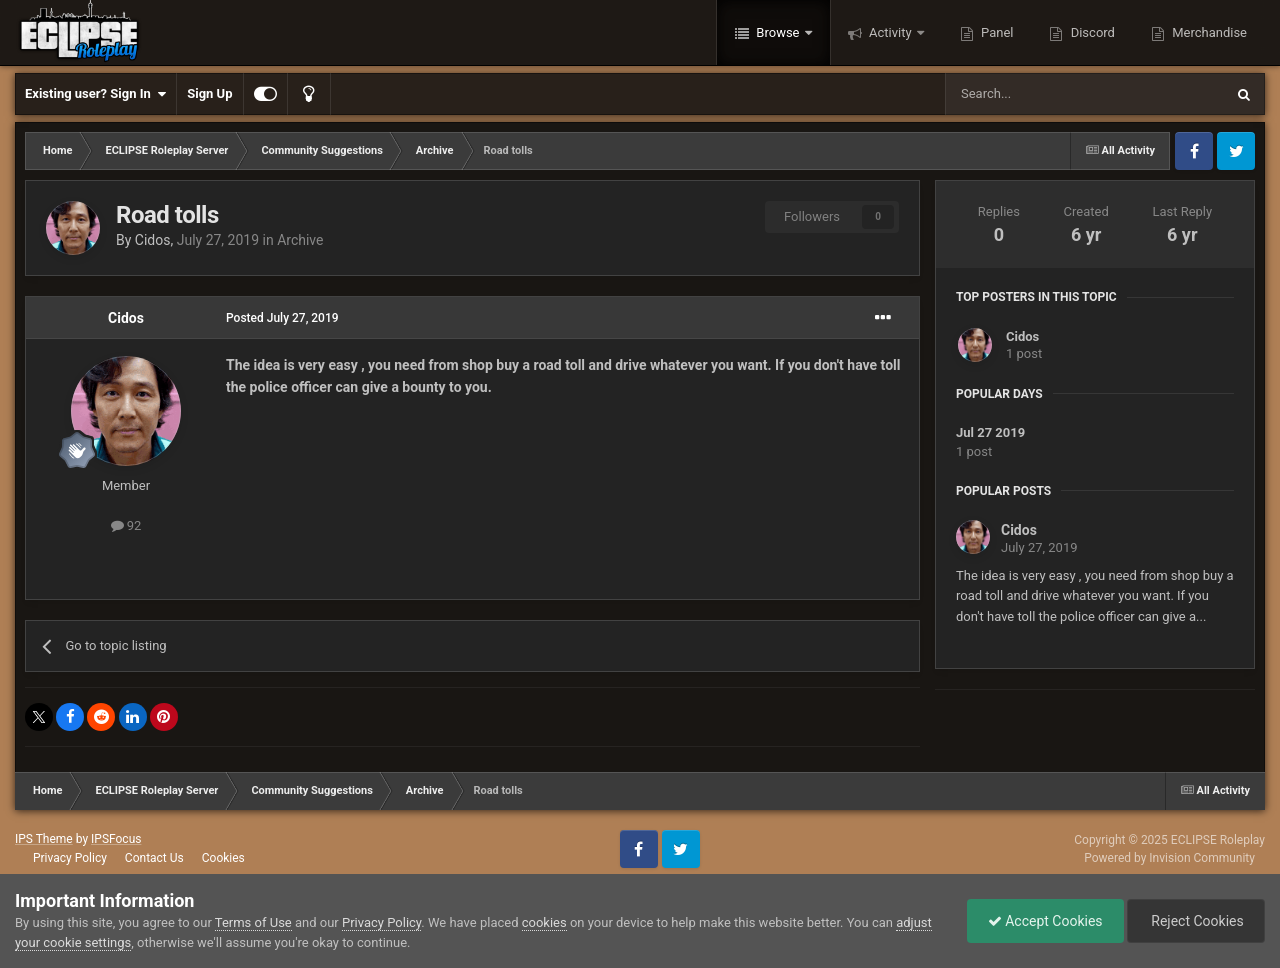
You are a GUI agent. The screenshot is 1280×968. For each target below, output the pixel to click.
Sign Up (209, 93)
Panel (996, 32)
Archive (300, 240)
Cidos (153, 240)
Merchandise (1208, 32)
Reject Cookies (1196, 921)
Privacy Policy (70, 858)
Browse (778, 32)
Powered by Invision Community (1169, 858)
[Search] (1037, 94)
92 (126, 525)
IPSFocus (116, 839)
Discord (1090, 32)
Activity (890, 32)
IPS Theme (44, 839)
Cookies (223, 858)
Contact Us (154, 858)
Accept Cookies (1045, 921)
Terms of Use (253, 922)
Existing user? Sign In (95, 94)
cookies (544, 922)
